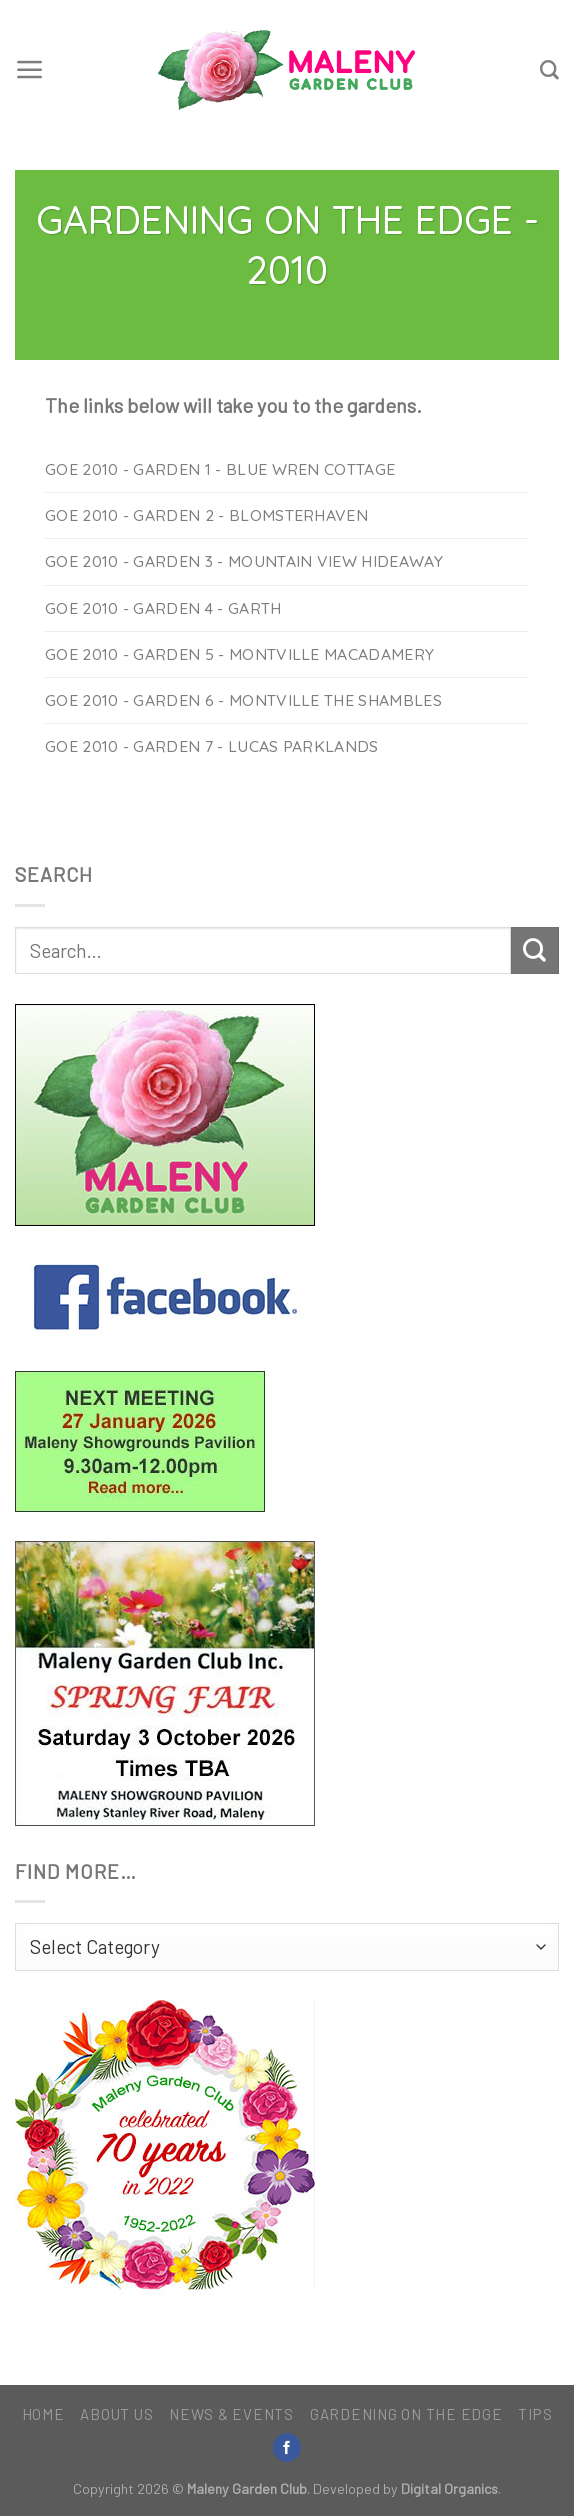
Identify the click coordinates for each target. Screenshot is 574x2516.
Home (43, 2414)
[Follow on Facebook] (287, 2447)
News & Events (231, 2414)
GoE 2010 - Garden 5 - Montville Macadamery (239, 654)
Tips (535, 2414)
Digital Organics (449, 2488)
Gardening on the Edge (406, 2414)
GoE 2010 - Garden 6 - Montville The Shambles (243, 700)
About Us (116, 2414)
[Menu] (30, 70)
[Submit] (535, 951)
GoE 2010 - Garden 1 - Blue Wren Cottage (220, 469)
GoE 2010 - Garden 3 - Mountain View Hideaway (244, 561)
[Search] (549, 70)
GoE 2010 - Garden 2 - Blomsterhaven (206, 515)
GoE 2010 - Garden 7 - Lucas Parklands (212, 746)
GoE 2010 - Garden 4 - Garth (163, 608)
